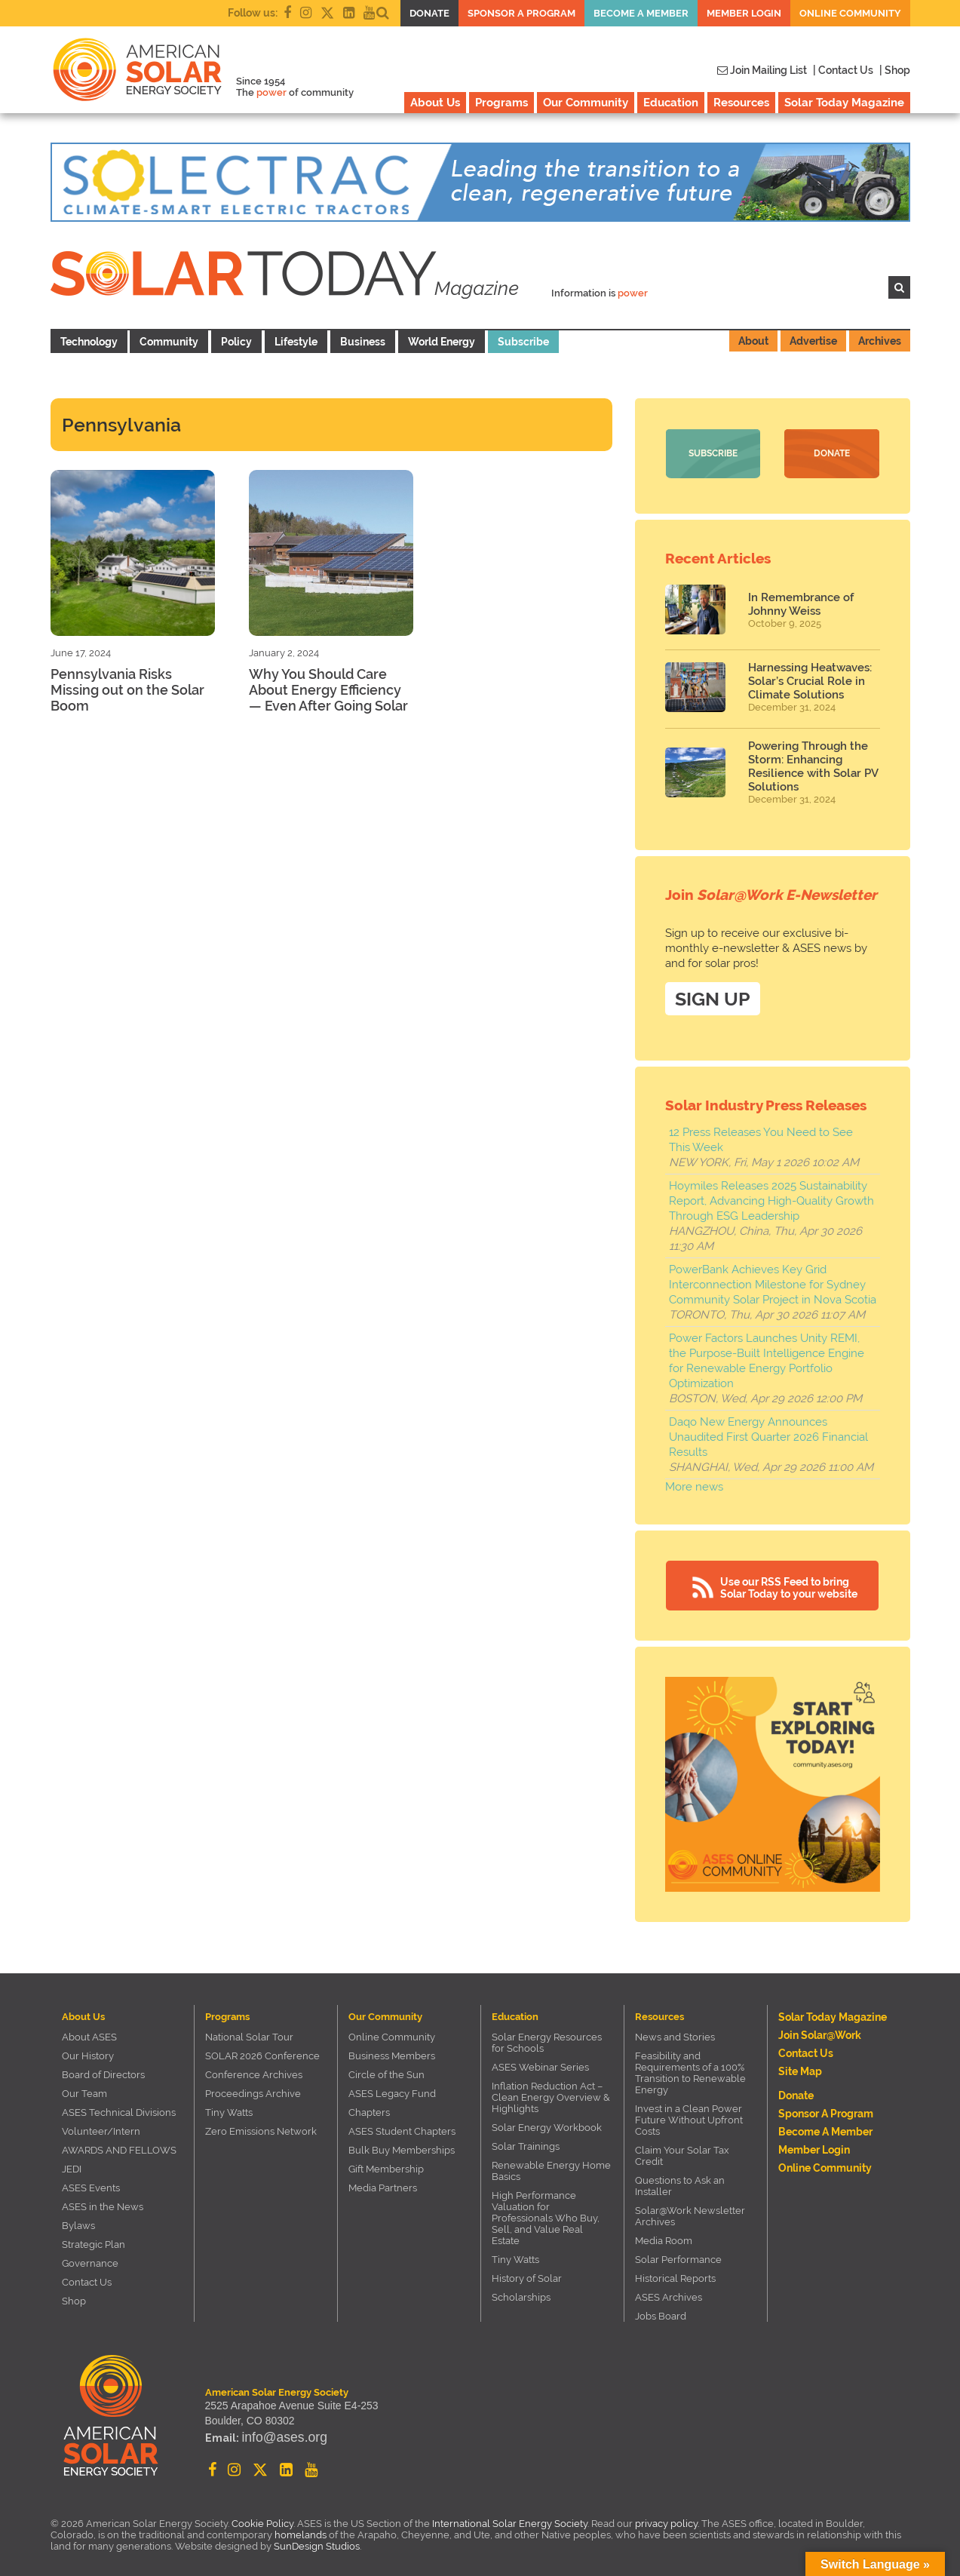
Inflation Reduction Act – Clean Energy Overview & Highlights (551, 2092)
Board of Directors (103, 2069)
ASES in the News (102, 2201)
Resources (741, 102)
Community (169, 342)
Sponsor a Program (521, 13)
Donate (429, 13)
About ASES (89, 2031)
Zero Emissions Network (261, 2126)
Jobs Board (660, 2311)
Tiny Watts (229, 2107)
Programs (501, 102)
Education (670, 102)
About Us (435, 102)
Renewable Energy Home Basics (551, 2165)
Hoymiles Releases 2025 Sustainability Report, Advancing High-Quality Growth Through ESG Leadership (771, 1195)
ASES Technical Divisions (119, 2107)
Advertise (813, 341)
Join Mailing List (762, 70)
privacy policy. (668, 2518)
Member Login (744, 13)
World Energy (441, 342)
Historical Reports (675, 2273)
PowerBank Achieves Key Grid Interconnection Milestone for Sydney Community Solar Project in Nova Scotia (772, 1279)
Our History (88, 2050)
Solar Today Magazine (844, 102)
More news (694, 1481)
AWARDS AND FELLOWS (119, 2145)
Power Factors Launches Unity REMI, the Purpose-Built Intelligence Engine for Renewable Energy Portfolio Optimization (766, 1355)
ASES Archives (668, 2292)
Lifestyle (296, 342)
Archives (879, 341)
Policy (236, 342)
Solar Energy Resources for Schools (547, 2037)
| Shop (894, 70)
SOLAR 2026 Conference (262, 2050)
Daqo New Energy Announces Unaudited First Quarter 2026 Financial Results (768, 1432)
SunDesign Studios (317, 2541)
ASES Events (91, 2182)
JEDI (71, 2163)
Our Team (84, 2088)
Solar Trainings (526, 2141)
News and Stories (675, 2031)
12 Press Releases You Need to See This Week (761, 1134)
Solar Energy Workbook (547, 2122)
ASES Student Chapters (401, 2126)
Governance (90, 2258)
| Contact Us (843, 70)
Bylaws (78, 2220)
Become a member (641, 13)
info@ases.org (275, 2437)
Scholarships (521, 2292)
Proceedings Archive (253, 2088)
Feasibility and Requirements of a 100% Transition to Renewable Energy (690, 2067)
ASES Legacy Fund (392, 2088)
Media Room (663, 2235)
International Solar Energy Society (509, 2518)
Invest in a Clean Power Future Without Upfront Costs (689, 2115)
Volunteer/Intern (101, 2126)
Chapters (369, 2107)
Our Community (585, 102)
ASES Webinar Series (540, 2062)
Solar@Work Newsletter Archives (690, 2211)
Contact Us (87, 2277)
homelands (301, 2529)
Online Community (850, 13)
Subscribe (523, 342)
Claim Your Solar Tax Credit (682, 2150)
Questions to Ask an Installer (680, 2180)
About (753, 341)
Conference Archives (253, 2069)
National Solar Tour (249, 2031)
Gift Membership (386, 2163)
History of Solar (527, 2273)
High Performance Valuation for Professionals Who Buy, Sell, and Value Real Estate (546, 2213)
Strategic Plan (93, 2239)
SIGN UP (712, 993)
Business (362, 342)
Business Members (391, 2050)
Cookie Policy (262, 2518)
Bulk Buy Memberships (401, 2145)
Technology (89, 342)
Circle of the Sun (386, 2069)
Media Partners (382, 2182)
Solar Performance (678, 2254)
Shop (74, 2295)
